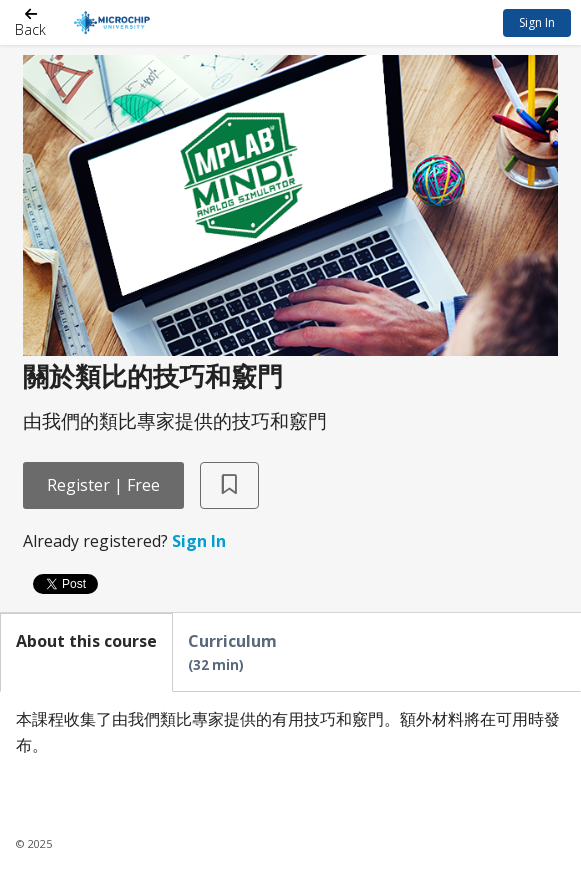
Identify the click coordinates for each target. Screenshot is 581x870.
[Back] (30, 22)
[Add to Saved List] (229, 485)
